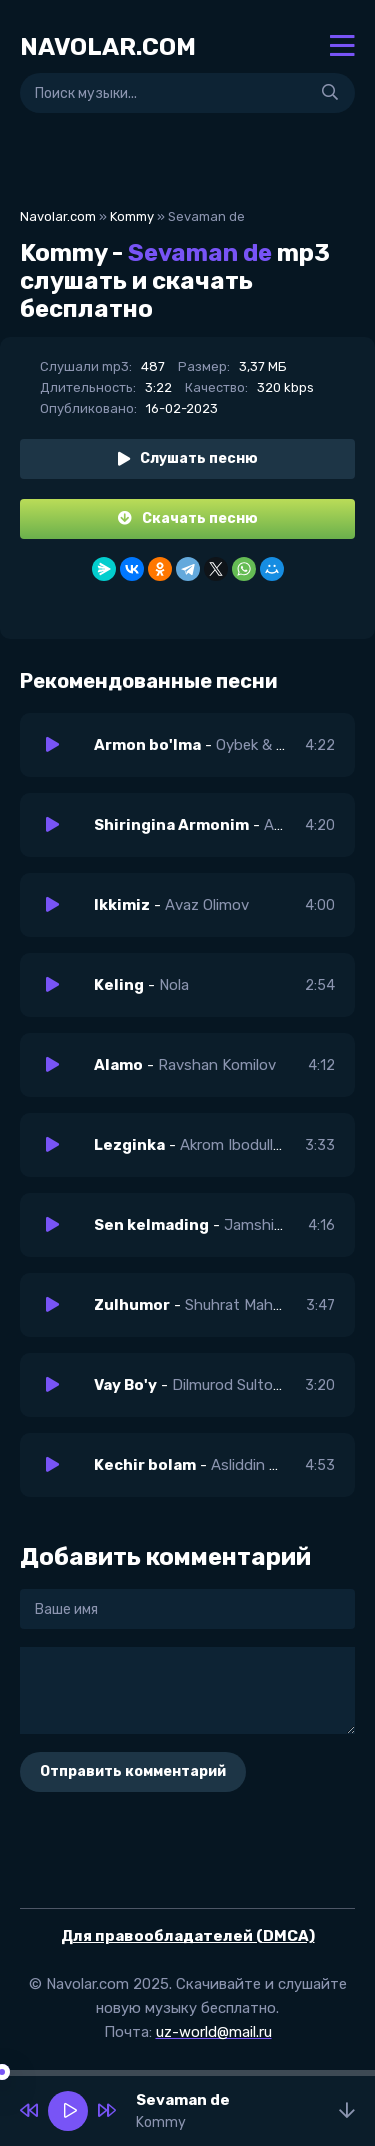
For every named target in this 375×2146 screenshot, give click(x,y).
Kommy (132, 216)
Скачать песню (188, 518)
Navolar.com (58, 216)
